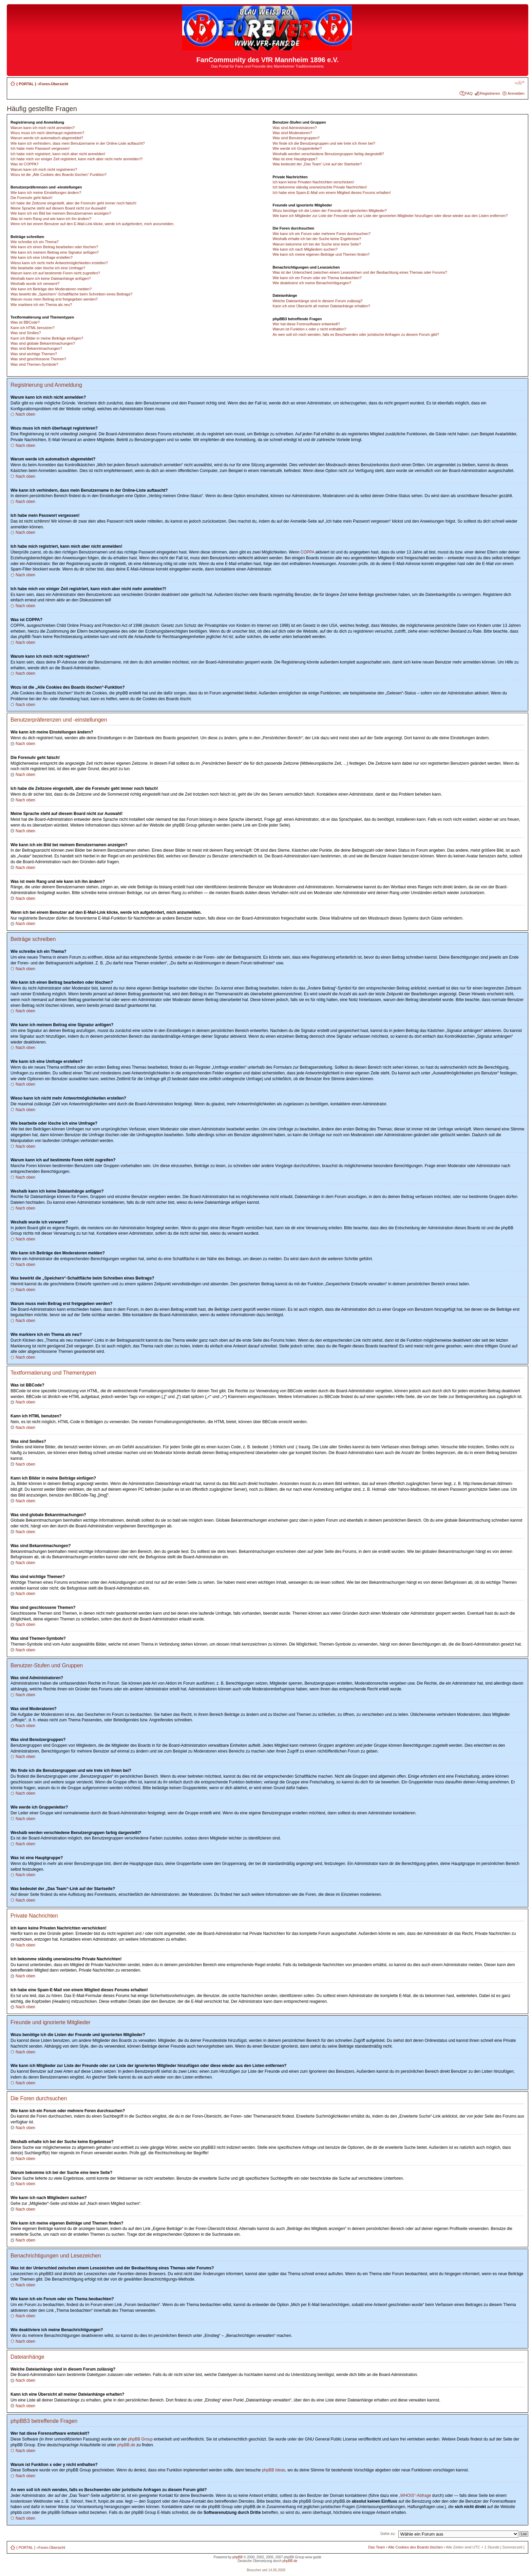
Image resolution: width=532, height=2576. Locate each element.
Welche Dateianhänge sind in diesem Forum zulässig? (317, 301)
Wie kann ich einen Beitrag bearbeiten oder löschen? (54, 247)
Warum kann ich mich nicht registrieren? (44, 169)
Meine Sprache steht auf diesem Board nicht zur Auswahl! (58, 208)
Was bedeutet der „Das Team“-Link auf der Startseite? (317, 164)
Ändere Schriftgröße (520, 82)
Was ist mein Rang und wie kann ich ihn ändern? (51, 219)
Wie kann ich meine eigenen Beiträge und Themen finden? (320, 254)
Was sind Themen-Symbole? (34, 364)
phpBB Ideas (273, 2470)
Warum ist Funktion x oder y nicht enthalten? (309, 329)
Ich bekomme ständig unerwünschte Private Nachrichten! (319, 187)
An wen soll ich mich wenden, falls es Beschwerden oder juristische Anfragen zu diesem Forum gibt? (355, 334)
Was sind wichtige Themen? (34, 354)
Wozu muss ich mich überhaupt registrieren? (47, 133)
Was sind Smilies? (26, 333)
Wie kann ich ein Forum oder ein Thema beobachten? (316, 278)
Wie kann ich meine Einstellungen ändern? (46, 193)
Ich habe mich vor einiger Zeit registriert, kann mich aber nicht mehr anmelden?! (76, 159)
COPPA (307, 552)
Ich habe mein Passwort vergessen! (40, 148)
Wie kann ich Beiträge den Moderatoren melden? (51, 289)
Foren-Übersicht (53, 84)
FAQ (469, 93)
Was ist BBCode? (25, 322)
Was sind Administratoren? (294, 128)
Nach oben (25, 414)
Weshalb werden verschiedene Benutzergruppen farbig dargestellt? (328, 154)
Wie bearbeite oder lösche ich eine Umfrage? (48, 268)
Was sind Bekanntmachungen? (36, 348)
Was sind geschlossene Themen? (38, 359)
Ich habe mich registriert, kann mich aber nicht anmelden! (58, 154)
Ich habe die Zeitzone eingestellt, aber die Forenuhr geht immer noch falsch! (73, 203)
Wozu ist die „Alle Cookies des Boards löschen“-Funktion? (59, 175)
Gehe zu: (388, 2534)
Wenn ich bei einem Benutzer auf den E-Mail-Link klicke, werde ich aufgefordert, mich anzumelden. (92, 224)
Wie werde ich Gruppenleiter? (297, 148)
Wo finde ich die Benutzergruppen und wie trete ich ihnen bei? (323, 143)
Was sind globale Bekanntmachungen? (43, 343)
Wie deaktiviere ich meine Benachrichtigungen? (311, 283)
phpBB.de (126, 2445)
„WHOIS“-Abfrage (415, 2495)
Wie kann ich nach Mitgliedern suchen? (304, 249)
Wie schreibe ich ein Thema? (35, 242)
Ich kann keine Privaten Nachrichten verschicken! (313, 182)
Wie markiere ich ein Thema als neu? (41, 305)
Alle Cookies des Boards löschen (415, 2547)
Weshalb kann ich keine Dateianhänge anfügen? (51, 278)
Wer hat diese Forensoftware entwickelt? (306, 324)
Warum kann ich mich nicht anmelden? (43, 128)
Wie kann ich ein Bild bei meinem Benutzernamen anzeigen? (61, 213)
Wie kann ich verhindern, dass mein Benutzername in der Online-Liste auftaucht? (78, 143)
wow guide (313, 2557)
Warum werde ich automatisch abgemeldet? (47, 138)
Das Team (376, 2547)
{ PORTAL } (26, 84)
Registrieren (490, 93)
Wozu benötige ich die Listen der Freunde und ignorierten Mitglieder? (329, 210)
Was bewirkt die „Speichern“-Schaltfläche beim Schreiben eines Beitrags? (71, 294)
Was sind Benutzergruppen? (295, 138)
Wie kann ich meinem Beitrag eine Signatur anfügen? (55, 252)
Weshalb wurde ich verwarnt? (35, 284)
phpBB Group (140, 2439)
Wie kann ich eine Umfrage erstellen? (42, 257)
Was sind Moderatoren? (292, 133)
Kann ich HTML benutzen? (33, 328)
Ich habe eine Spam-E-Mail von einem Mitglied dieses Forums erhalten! (331, 193)
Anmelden (516, 93)
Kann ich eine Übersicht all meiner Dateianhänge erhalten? (321, 306)
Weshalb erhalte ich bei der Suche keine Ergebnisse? (316, 239)
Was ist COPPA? (25, 164)
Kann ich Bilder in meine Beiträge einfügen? (47, 338)
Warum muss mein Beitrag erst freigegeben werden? (54, 299)
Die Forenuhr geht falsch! (32, 198)
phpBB (237, 2557)
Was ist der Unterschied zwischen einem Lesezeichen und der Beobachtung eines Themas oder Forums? (359, 272)
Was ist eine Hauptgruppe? (294, 159)
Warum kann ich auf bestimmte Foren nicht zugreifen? (55, 273)
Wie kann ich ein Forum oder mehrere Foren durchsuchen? (321, 234)
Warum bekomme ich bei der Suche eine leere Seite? (316, 244)
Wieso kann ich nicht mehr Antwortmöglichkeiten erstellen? (59, 263)
